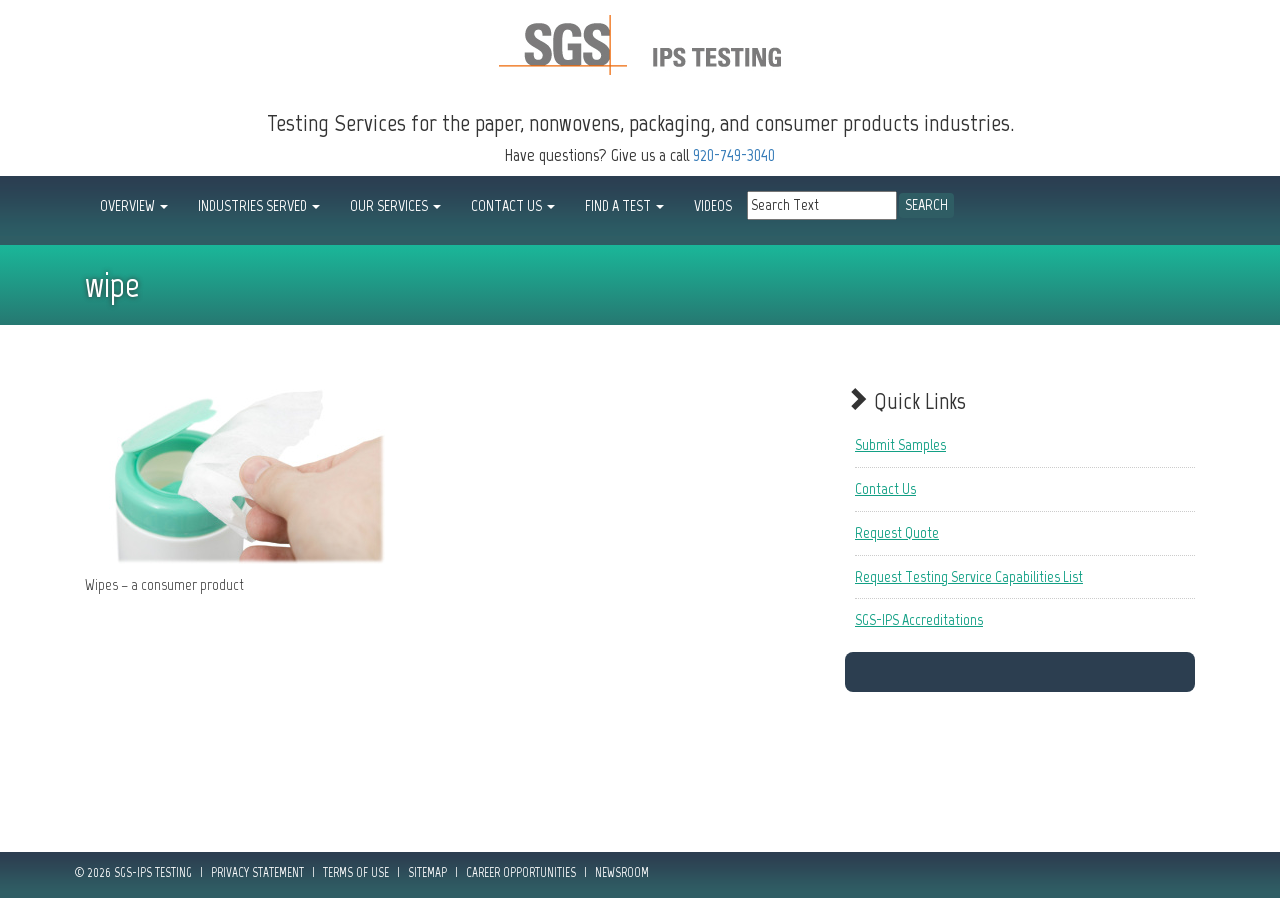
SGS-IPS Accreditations (919, 619)
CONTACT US (513, 205)
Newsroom (622, 872)
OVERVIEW (134, 205)
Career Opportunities (521, 872)
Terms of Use (356, 872)
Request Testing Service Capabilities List (969, 576)
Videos (713, 205)
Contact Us (885, 488)
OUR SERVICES (395, 205)
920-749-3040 (734, 155)
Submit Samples (900, 444)
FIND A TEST (624, 205)
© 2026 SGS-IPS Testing (133, 872)
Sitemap (427, 872)
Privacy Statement (257, 872)
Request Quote (897, 532)
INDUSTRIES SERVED (259, 205)
